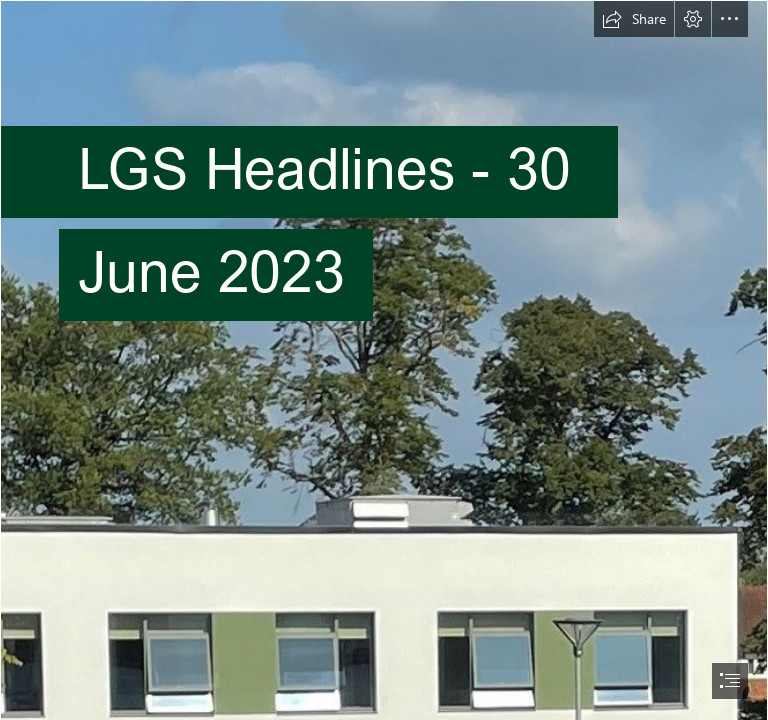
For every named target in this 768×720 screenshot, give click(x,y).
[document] (384, 360)
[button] (634, 19)
